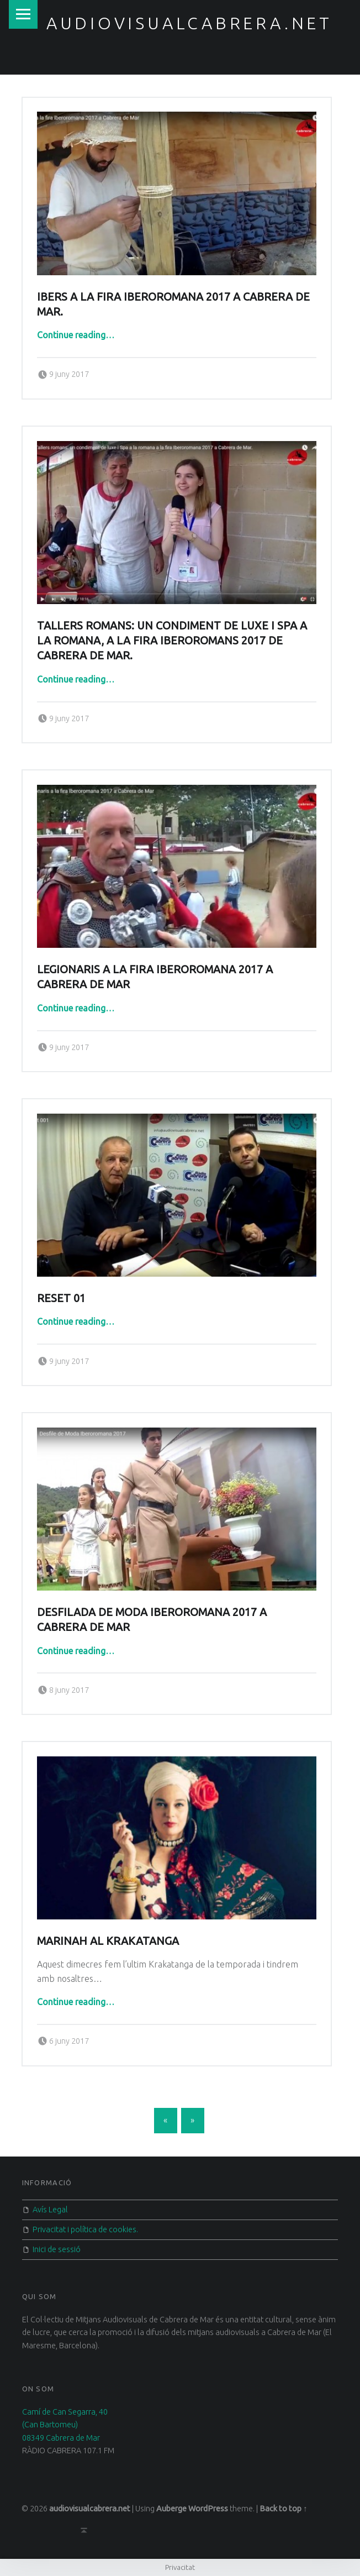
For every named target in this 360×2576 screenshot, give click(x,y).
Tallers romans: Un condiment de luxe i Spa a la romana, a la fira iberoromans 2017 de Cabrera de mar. (172, 641)
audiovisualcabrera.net (189, 23)
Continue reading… (75, 335)
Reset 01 (61, 1298)
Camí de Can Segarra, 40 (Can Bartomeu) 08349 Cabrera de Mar (65, 2424)
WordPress (208, 2508)
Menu (23, 14)
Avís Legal (50, 2209)
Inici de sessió (57, 2249)
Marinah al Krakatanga (108, 1941)
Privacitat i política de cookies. (85, 2229)
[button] (176, 193)
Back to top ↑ (283, 2508)
